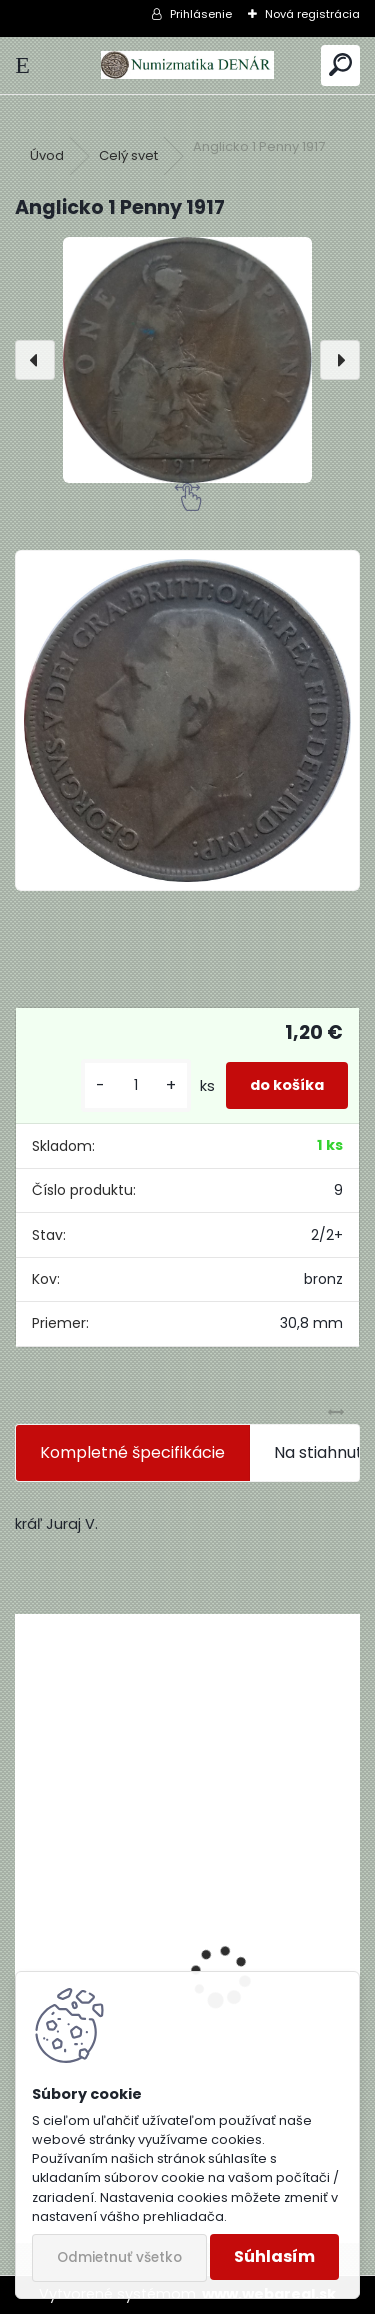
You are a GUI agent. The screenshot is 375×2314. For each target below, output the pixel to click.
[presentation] (35, 360)
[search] (340, 65)
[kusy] (136, 1085)
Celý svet (128, 155)
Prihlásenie (201, 14)
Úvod (47, 155)
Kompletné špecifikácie (132, 1452)
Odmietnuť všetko (119, 2257)
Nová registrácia (312, 14)
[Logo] (187, 65)
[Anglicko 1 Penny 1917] (187, 360)
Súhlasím (274, 2256)
